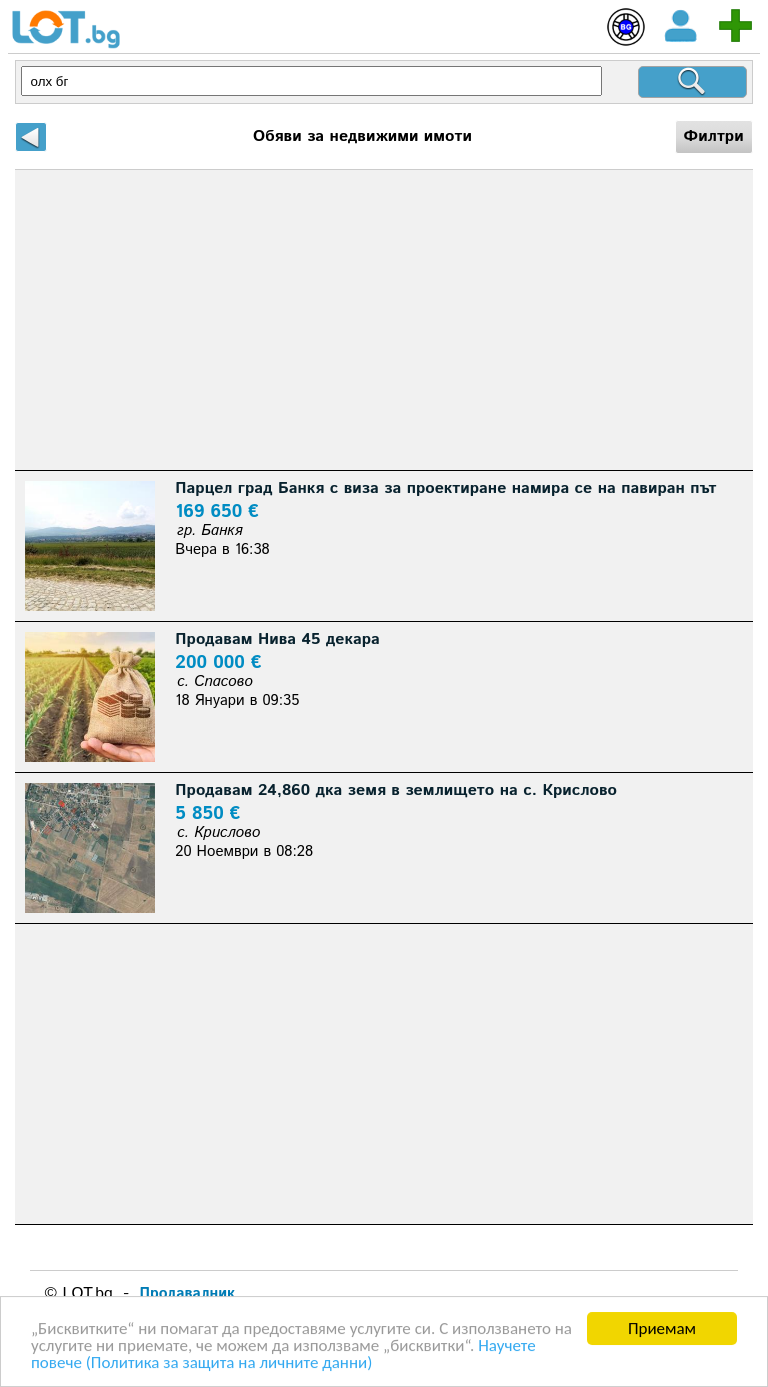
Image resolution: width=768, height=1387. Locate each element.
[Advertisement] (383, 320)
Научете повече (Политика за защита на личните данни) (283, 1355)
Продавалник (187, 1293)
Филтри (714, 136)
